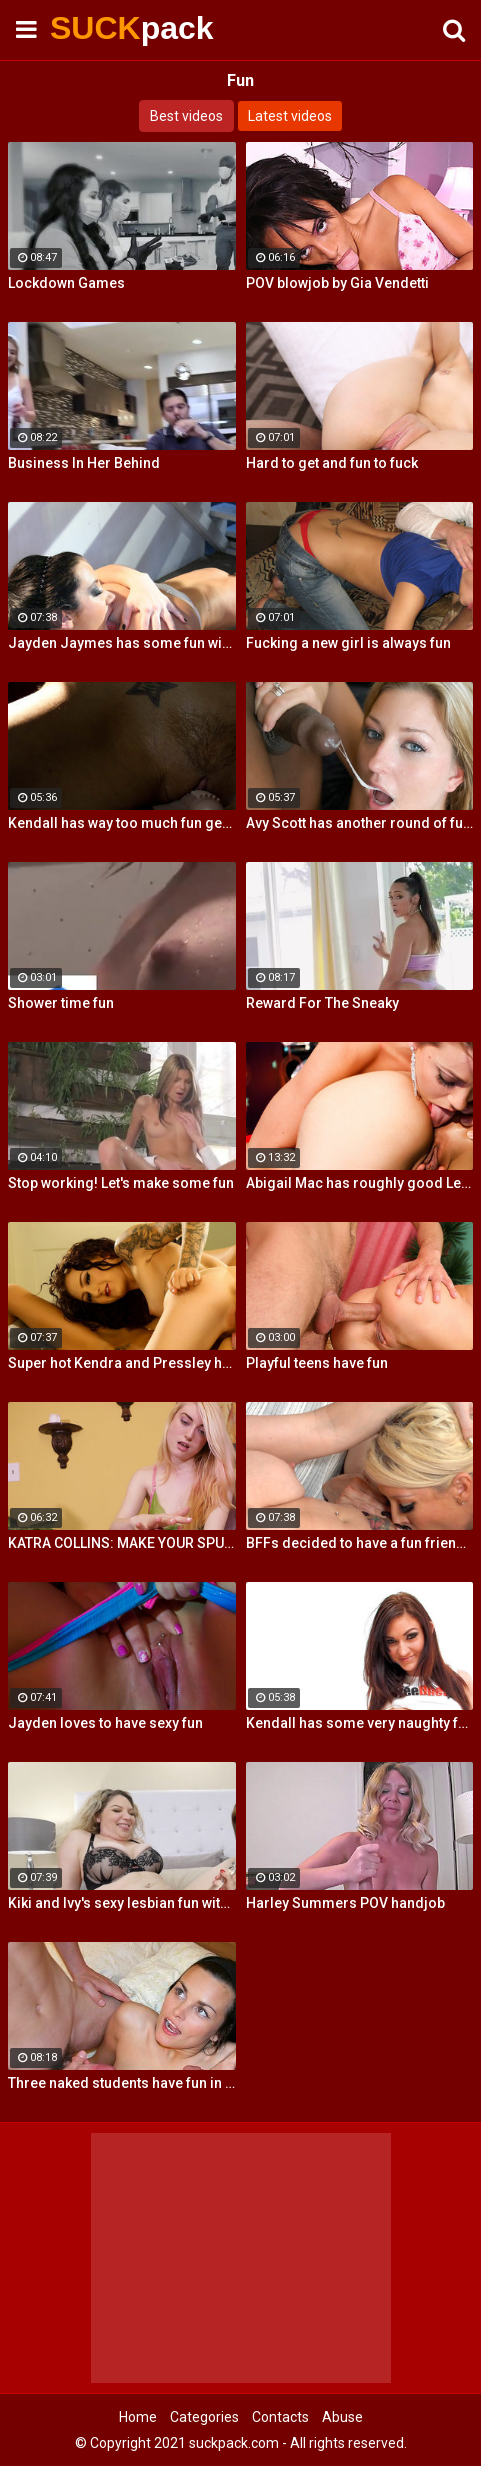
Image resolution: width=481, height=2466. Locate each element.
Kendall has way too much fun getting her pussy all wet (122, 823)
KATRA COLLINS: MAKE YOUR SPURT (122, 1543)
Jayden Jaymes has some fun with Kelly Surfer (122, 643)
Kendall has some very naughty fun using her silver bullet (360, 1723)
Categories (204, 2417)
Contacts (280, 2417)
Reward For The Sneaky (322, 1003)
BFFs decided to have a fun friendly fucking (360, 1543)
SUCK (100, 28)
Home (138, 2417)
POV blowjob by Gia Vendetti (337, 283)
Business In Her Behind (84, 463)
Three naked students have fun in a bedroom (122, 2083)
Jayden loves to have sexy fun (105, 1723)
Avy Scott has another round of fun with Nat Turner (360, 823)
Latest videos (290, 116)
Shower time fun (61, 1003)
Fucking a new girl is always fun (348, 643)
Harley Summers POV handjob (345, 1903)
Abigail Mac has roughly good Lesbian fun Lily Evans (360, 1183)
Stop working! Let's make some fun (121, 1183)
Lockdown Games (66, 283)
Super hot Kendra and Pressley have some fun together (122, 1363)
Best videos (186, 116)
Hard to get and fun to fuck (332, 463)
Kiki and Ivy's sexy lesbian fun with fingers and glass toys (122, 1903)
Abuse (342, 2417)
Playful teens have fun (317, 1363)
